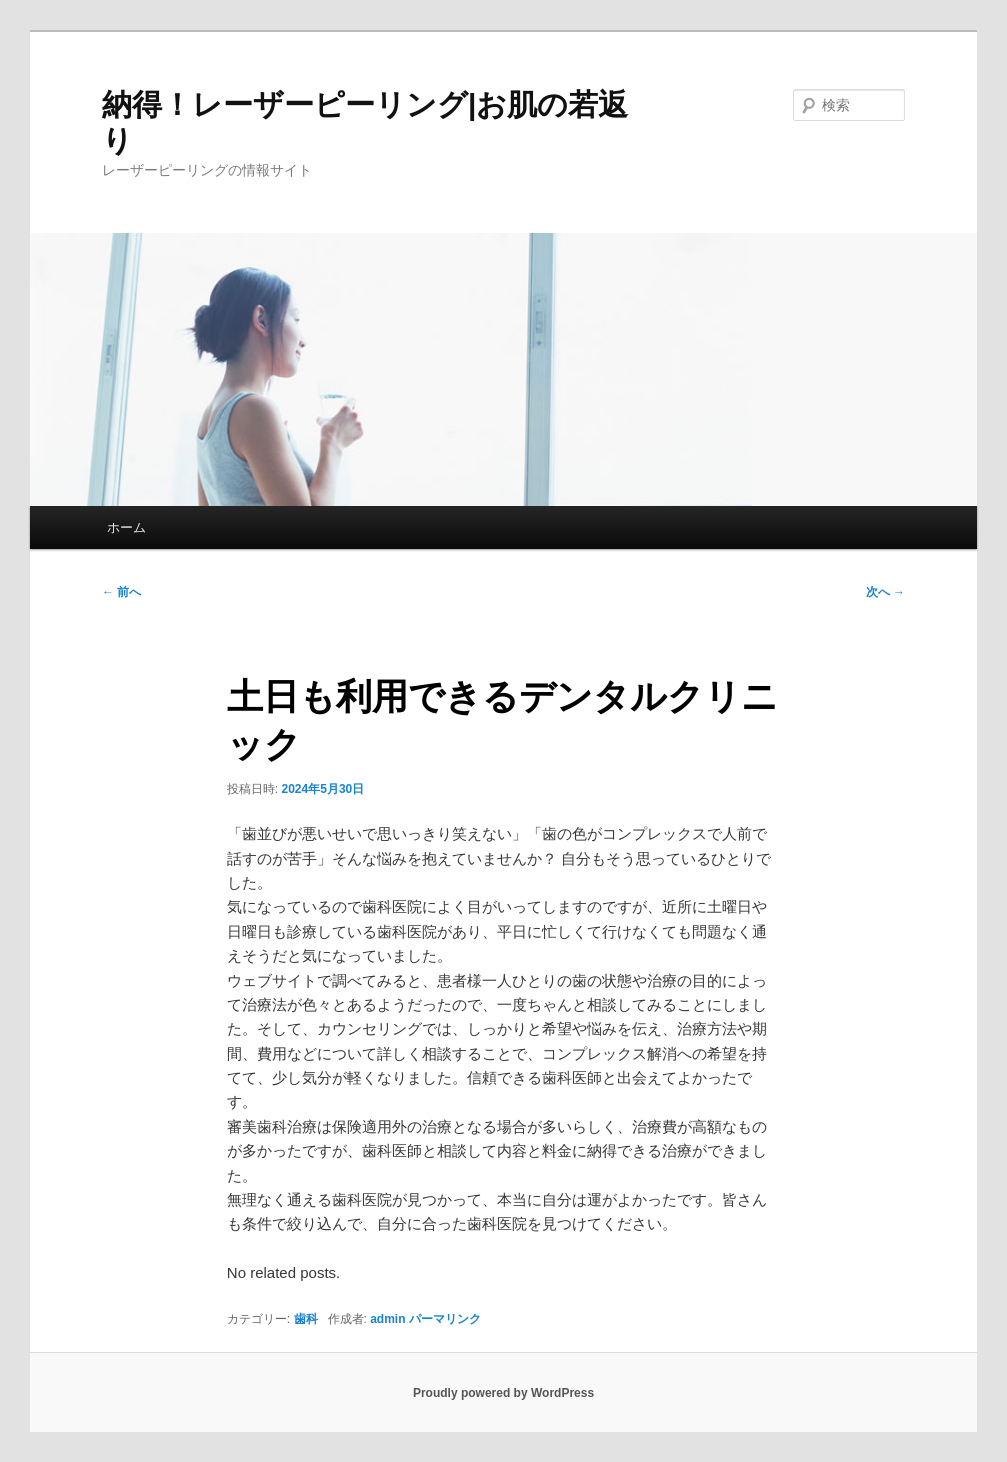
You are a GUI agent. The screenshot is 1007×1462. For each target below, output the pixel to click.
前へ (121, 592)
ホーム (126, 527)
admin (387, 1319)
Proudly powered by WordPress (503, 1393)
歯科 (306, 1319)
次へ (885, 592)
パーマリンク (445, 1319)
